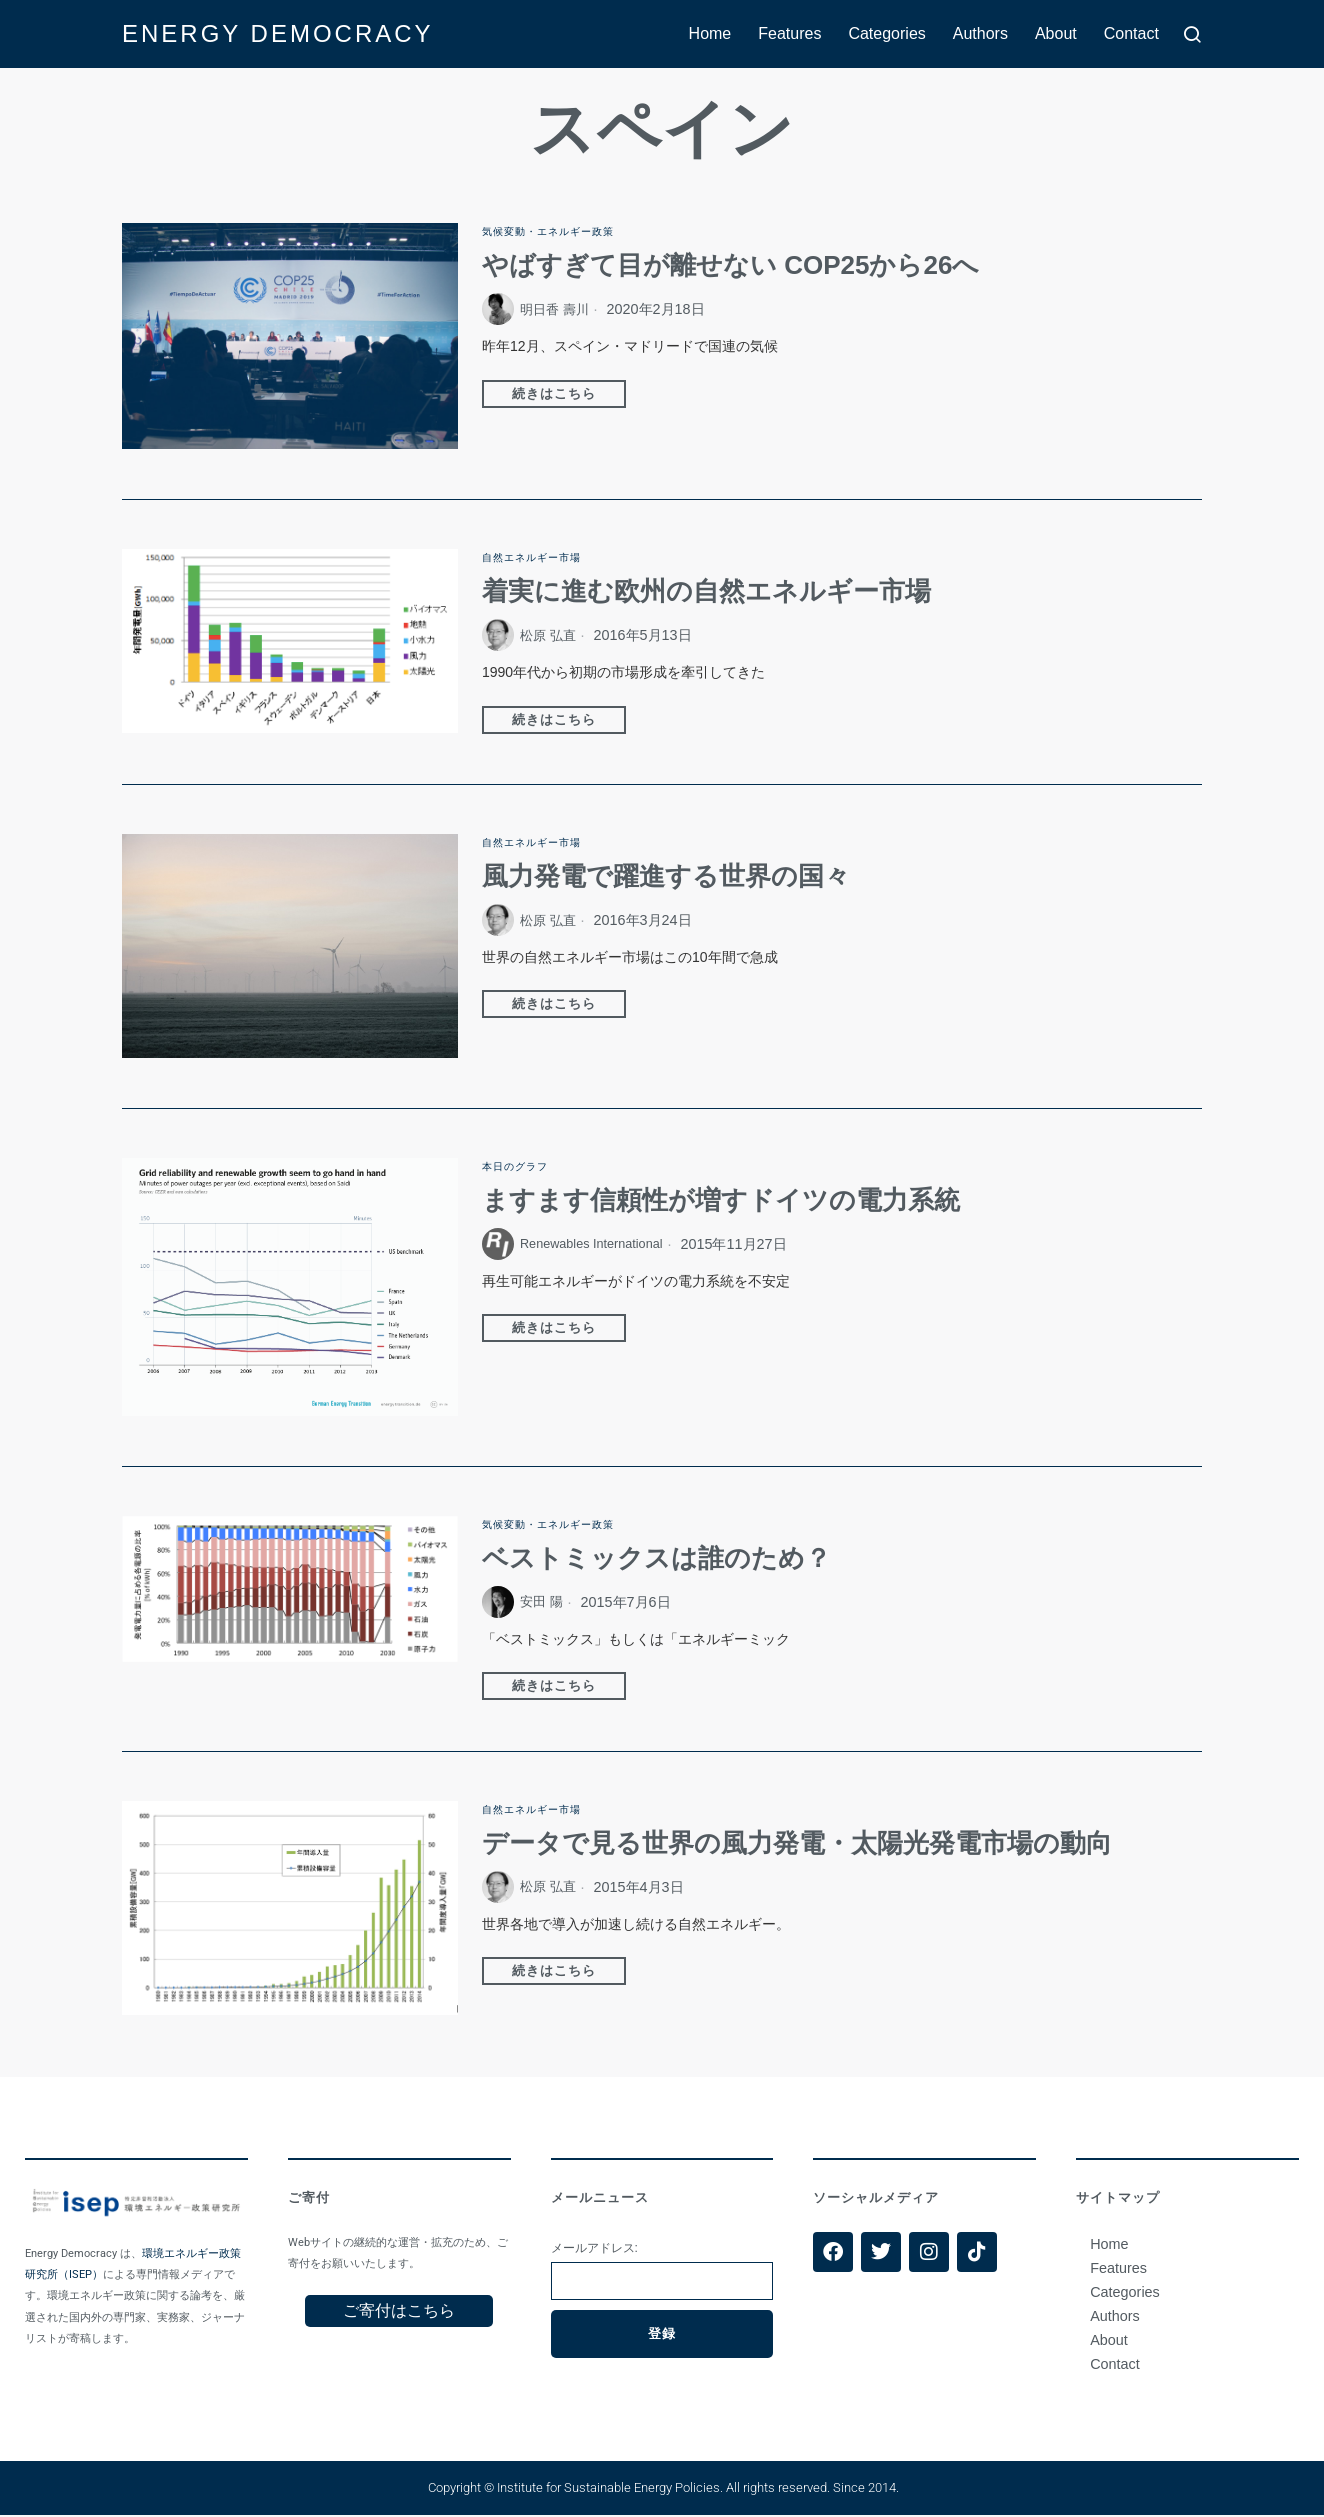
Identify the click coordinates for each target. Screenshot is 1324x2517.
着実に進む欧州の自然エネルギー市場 (706, 592)
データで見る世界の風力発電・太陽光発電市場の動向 (797, 1846)
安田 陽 (543, 1604)
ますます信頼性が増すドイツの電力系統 (721, 1202)
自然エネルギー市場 (540, 557)
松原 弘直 (550, 636)
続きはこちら (557, 394)
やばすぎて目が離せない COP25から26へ (730, 266)
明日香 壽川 (557, 310)
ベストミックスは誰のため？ (656, 1560)
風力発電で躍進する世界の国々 (666, 878)
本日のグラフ (521, 1167)
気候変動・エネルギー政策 (560, 231)
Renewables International (601, 1245)
